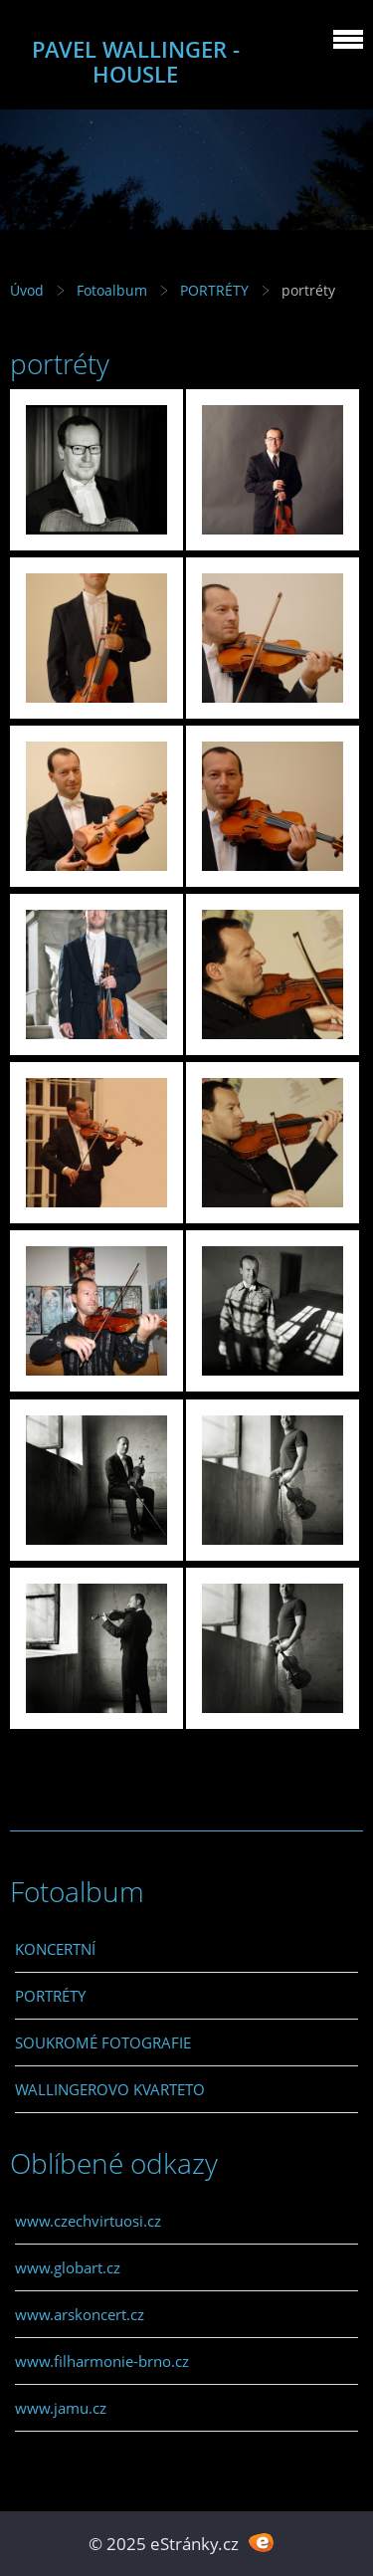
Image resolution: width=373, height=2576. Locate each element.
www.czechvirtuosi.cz (88, 2221)
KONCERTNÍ (55, 1949)
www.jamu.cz (60, 2408)
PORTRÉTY (214, 290)
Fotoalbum (112, 290)
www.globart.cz (67, 2267)
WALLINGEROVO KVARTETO (110, 2089)
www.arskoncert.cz (79, 2314)
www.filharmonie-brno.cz (102, 2361)
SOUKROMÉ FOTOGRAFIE (103, 2042)
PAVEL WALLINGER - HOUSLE (136, 62)
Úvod (27, 290)
